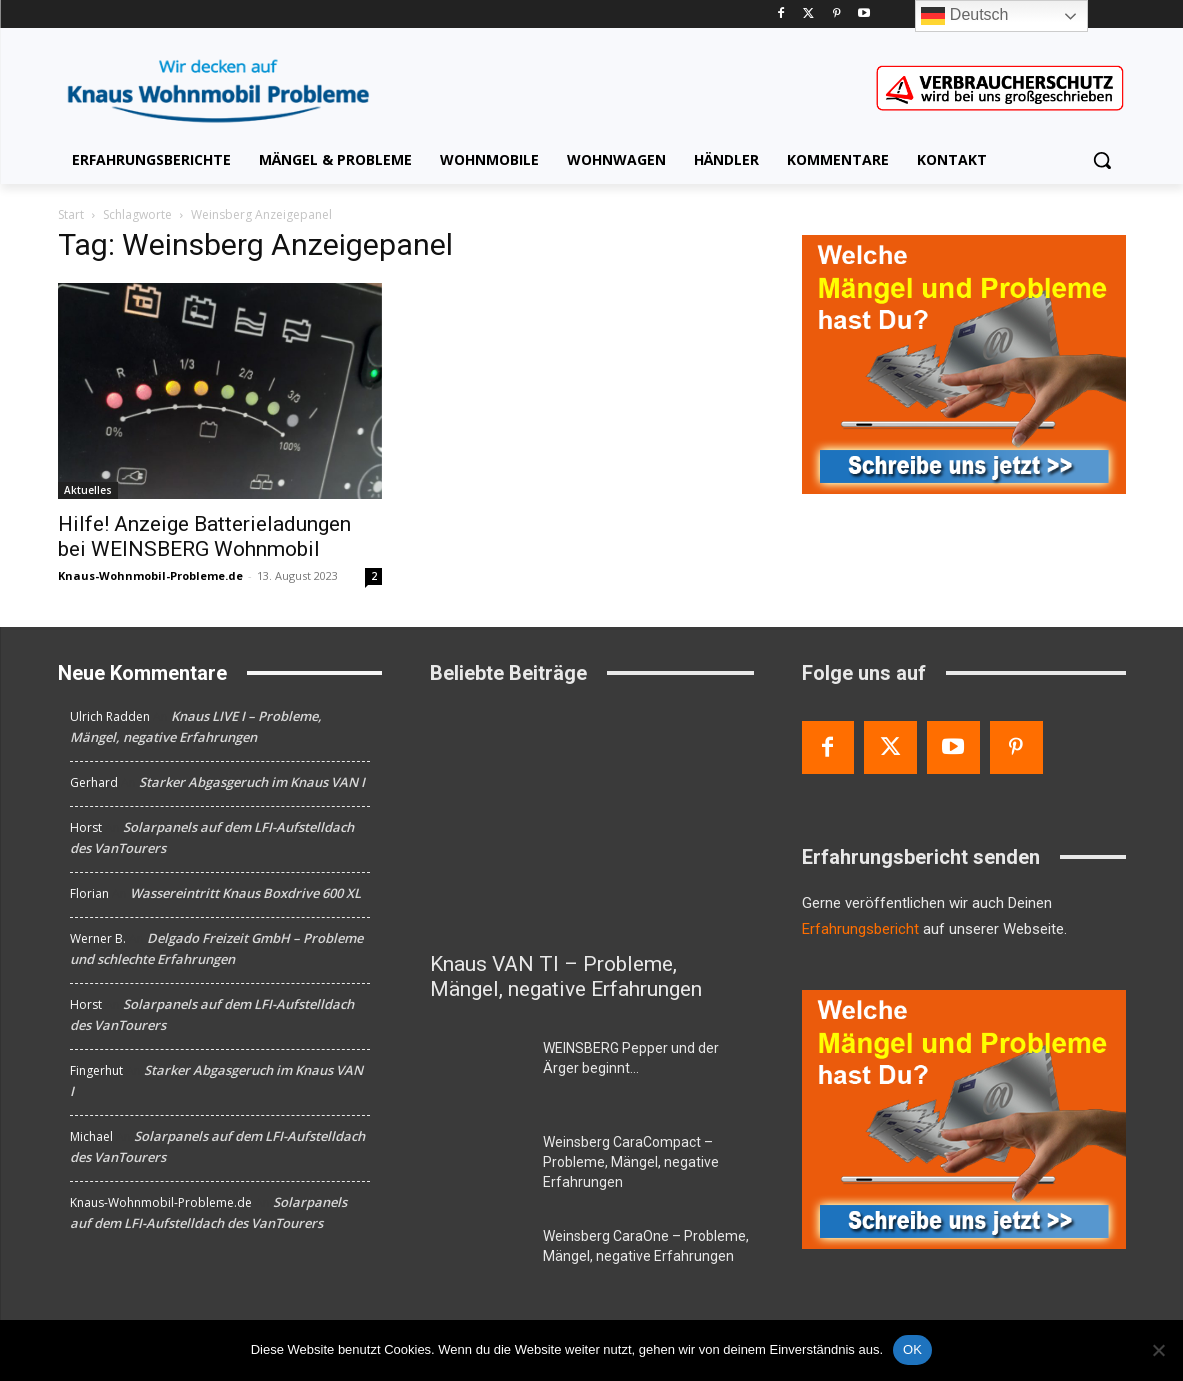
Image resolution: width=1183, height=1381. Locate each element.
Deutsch (964, 16)
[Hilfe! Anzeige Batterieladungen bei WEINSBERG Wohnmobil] (220, 391)
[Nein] (1158, 1350)
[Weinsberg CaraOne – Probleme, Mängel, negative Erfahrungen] (478, 1260)
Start (71, 214)
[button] (1102, 160)
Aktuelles (88, 490)
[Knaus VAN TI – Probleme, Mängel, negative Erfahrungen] (592, 822)
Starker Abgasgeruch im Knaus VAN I (252, 782)
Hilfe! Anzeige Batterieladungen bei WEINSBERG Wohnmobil (204, 536)
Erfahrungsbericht (860, 929)
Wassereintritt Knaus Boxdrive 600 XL (245, 893)
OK (912, 1349)
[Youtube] (864, 14)
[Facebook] (781, 14)
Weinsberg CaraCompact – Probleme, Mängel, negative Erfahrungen (631, 1162)
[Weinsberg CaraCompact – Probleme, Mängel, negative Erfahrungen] (478, 1166)
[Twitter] (808, 14)
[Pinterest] (836, 14)
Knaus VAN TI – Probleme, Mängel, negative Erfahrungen (566, 976)
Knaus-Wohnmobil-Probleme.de (150, 575)
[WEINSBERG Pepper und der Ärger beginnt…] (478, 1072)
